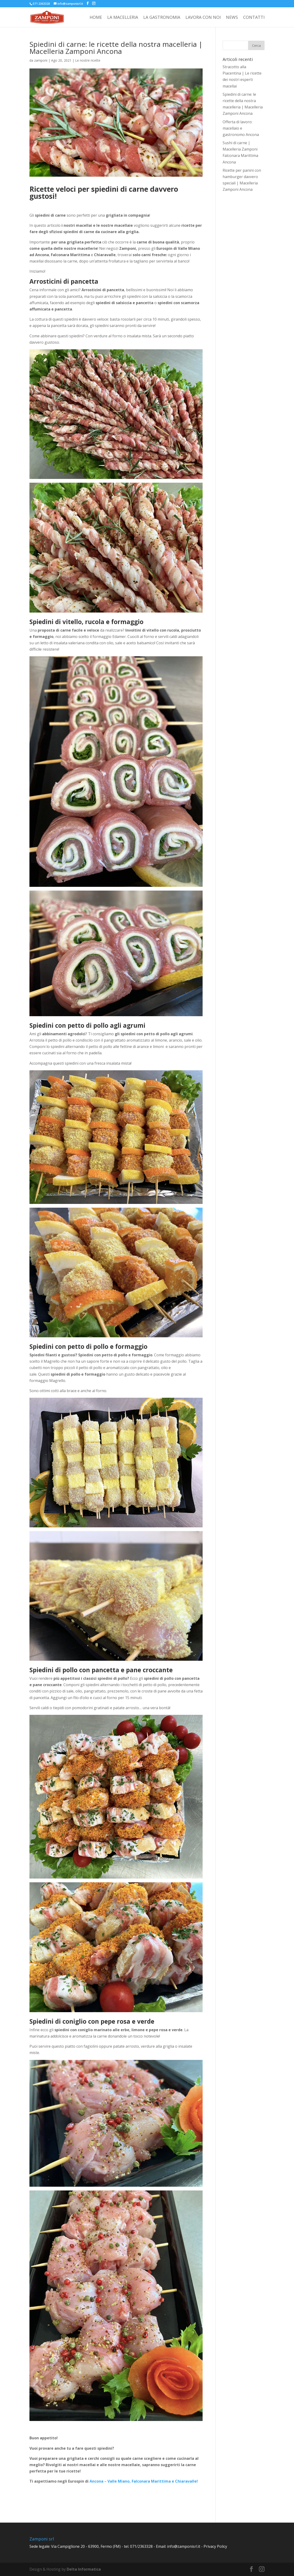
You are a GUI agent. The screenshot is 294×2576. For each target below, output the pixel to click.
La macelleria (122, 18)
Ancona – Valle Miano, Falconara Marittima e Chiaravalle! (144, 2481)
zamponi (40, 60)
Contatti (254, 18)
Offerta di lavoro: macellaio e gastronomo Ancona (241, 128)
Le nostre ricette (87, 60)
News (232, 18)
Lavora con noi (203, 18)
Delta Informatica (84, 2569)
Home (96, 18)
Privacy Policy (215, 2546)
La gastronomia (161, 18)
